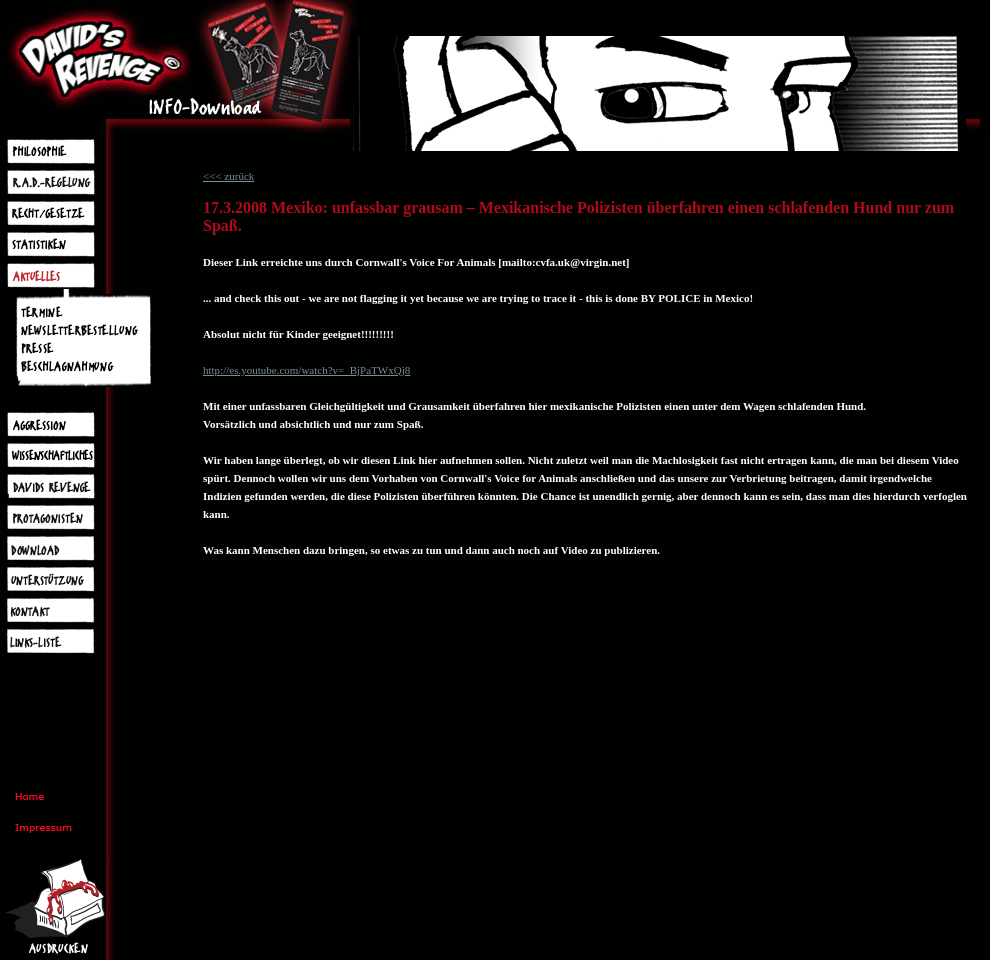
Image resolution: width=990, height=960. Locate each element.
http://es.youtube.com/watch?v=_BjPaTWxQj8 (306, 370)
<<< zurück (228, 176)
